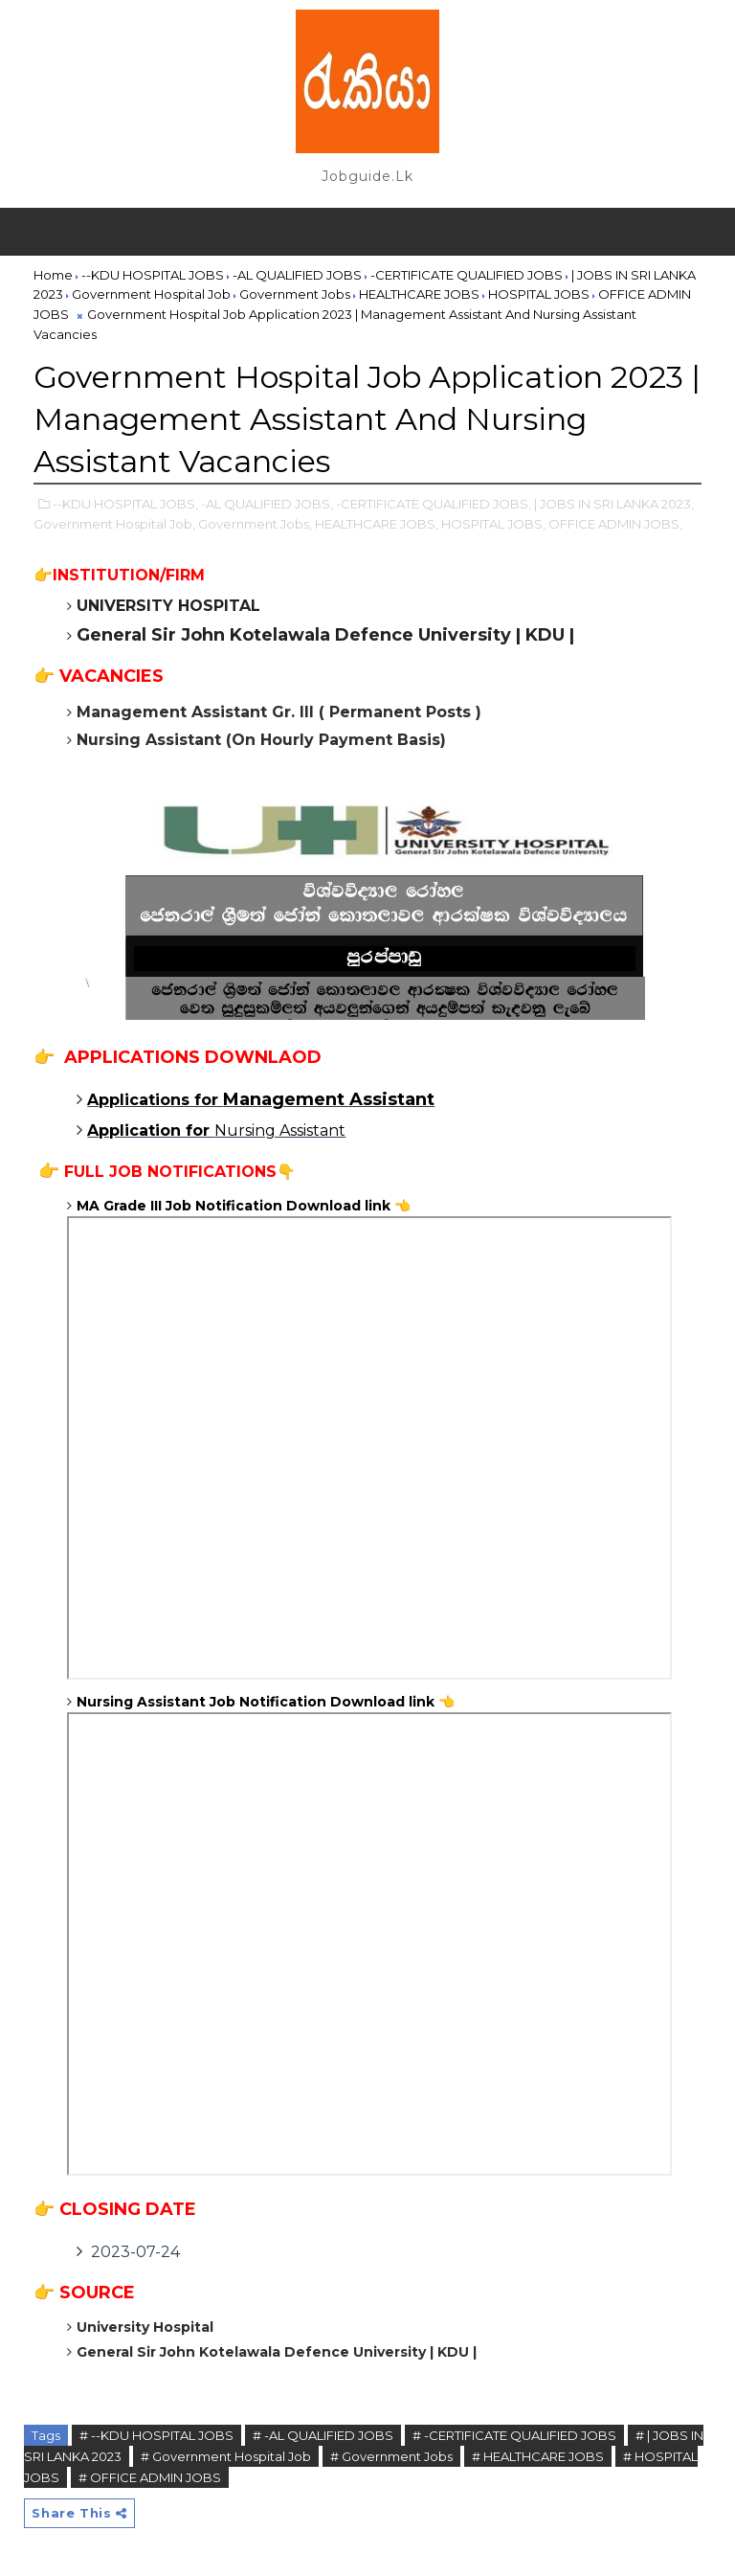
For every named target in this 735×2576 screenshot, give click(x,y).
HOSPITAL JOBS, (493, 523)
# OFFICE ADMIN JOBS (149, 2477)
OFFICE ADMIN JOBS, (615, 523)
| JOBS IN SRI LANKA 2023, (614, 503)
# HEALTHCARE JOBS (538, 2456)
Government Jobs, (255, 523)
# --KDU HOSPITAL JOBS (156, 2435)
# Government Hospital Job (226, 2456)
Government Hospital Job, (114, 523)
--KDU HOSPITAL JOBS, (125, 503)
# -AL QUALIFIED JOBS (323, 2435)
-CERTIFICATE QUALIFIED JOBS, (433, 503)
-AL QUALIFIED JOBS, (267, 503)
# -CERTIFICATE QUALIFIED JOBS (514, 2435)
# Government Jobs (391, 2456)
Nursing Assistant (216, 1130)
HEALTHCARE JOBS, (376, 523)
